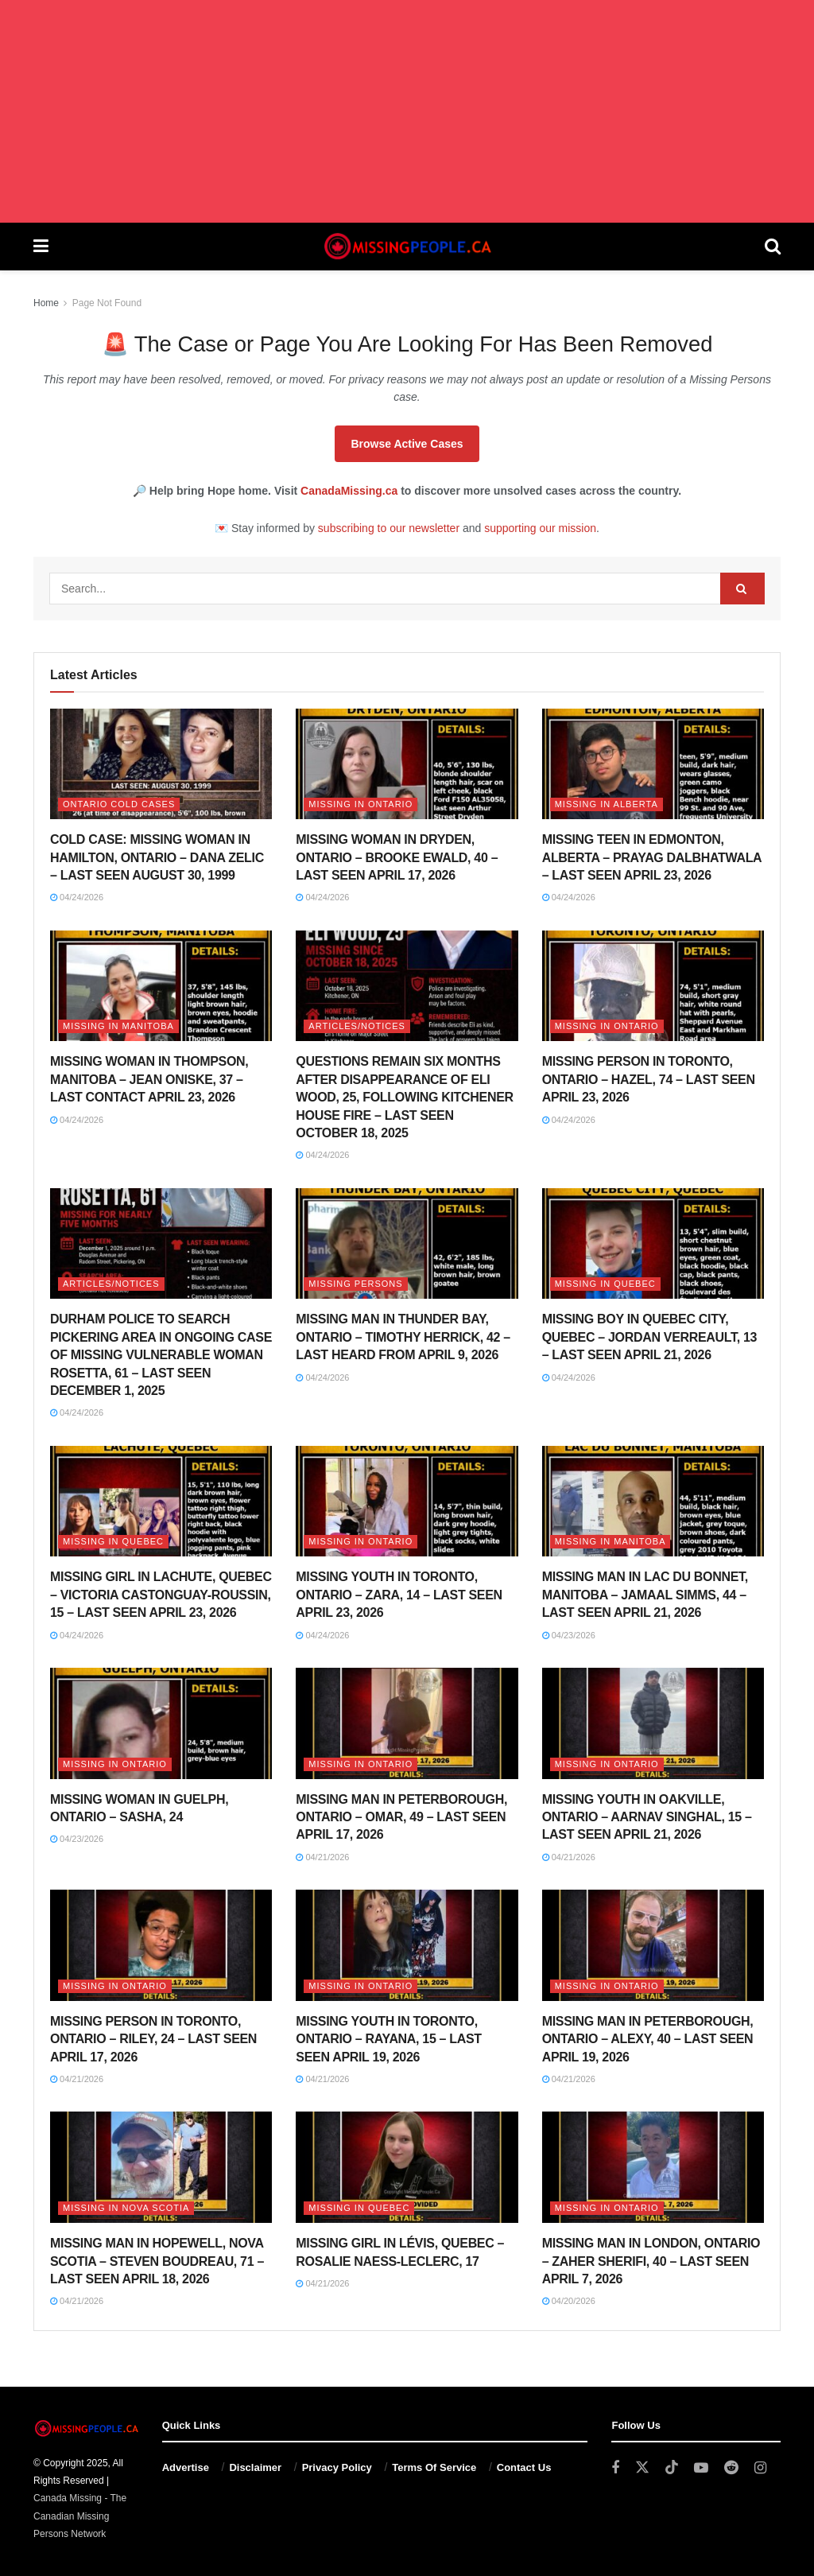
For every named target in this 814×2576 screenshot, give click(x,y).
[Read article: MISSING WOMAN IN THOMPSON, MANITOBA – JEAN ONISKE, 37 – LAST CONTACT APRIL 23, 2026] (161, 986)
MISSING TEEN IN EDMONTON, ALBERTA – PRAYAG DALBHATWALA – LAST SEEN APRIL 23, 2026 (652, 857)
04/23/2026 (568, 1635)
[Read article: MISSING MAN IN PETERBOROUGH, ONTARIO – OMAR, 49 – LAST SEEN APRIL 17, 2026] (406, 1723)
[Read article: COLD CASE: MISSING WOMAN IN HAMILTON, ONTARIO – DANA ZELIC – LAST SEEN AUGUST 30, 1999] (161, 764)
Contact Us (524, 2467)
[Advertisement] (407, 111)
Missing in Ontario (360, 804)
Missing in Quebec (605, 1283)
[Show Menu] (40, 246)
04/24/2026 (76, 897)
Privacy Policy (337, 2467)
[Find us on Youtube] (701, 2468)
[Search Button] (773, 246)
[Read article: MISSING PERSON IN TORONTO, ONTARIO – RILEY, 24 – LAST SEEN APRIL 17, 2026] (161, 1945)
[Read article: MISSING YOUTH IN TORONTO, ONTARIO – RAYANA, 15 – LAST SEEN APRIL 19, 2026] (406, 1945)
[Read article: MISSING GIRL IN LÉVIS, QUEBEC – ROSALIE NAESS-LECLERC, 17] (406, 2167)
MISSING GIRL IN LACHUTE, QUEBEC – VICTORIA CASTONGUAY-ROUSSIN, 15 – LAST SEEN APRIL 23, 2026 (161, 1594)
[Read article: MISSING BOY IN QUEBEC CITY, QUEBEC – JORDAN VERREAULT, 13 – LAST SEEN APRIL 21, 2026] (653, 1244)
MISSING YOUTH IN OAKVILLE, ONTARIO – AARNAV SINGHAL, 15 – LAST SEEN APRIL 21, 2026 (647, 1817)
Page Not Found (106, 303)
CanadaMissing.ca (348, 490)
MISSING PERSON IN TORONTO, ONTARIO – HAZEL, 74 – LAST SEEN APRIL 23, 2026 (648, 1079)
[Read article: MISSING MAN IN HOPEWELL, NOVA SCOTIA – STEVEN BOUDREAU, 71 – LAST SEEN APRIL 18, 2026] (161, 2167)
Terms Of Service (434, 2467)
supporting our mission (540, 528)
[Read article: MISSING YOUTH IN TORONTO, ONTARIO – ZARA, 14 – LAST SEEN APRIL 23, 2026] (406, 1501)
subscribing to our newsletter (388, 528)
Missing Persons (355, 1283)
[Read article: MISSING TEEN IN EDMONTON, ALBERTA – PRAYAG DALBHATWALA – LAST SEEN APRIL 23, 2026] (653, 764)
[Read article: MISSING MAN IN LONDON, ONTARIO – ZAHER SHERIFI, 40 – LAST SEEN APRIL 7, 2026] (653, 2167)
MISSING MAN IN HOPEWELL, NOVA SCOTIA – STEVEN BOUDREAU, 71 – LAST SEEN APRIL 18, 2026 (157, 2261)
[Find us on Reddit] (731, 2468)
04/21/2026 (322, 1857)
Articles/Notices (356, 1026)
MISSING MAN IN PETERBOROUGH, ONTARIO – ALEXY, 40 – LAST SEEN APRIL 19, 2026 (648, 2039)
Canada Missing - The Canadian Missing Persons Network (79, 2515)
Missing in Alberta (606, 804)
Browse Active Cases (407, 443)
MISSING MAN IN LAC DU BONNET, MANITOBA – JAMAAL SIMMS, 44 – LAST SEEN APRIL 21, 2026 (645, 1594)
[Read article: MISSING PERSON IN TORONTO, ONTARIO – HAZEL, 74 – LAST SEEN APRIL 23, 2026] (653, 986)
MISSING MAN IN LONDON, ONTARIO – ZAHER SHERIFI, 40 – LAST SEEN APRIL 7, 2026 (651, 2261)
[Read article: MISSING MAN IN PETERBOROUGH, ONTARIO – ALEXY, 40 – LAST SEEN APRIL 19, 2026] (653, 1945)
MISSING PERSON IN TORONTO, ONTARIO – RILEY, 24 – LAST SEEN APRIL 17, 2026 (153, 2039)
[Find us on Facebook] (615, 2468)
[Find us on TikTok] (671, 2467)
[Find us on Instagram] (760, 2468)
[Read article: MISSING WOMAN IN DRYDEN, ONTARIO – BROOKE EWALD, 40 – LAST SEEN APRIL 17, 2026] (406, 764)
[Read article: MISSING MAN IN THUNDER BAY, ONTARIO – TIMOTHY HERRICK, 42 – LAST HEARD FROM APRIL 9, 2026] (406, 1244)
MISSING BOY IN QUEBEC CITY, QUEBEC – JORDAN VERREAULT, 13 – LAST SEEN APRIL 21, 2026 (649, 1337)
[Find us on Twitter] (642, 2467)
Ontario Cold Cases (119, 804)
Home (46, 303)
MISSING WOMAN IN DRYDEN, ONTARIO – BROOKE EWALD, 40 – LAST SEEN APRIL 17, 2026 (397, 857)
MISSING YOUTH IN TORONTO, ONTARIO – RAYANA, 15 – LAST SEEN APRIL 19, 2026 (389, 2039)
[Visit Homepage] (406, 246)
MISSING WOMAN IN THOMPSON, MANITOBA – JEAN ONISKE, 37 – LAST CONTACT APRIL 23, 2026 (149, 1079)
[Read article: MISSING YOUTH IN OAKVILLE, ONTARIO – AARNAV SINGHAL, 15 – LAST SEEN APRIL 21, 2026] (653, 1723)
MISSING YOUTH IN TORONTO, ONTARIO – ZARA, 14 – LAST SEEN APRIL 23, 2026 (399, 1594)
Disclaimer (255, 2467)
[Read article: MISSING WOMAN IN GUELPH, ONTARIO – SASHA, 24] (161, 1723)
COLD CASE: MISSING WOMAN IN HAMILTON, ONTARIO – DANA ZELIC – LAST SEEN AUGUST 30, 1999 (157, 857)
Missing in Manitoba (118, 1026)
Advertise (185, 2467)
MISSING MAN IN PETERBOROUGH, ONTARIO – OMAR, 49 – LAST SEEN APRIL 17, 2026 (401, 1817)
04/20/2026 (568, 2301)
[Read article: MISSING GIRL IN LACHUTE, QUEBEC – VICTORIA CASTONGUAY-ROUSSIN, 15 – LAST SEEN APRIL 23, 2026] (161, 1501)
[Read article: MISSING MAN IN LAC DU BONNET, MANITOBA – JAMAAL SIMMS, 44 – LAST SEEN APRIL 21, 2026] (653, 1501)
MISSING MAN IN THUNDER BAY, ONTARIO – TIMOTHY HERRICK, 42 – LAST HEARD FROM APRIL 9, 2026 (403, 1337)
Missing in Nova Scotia (126, 2208)
